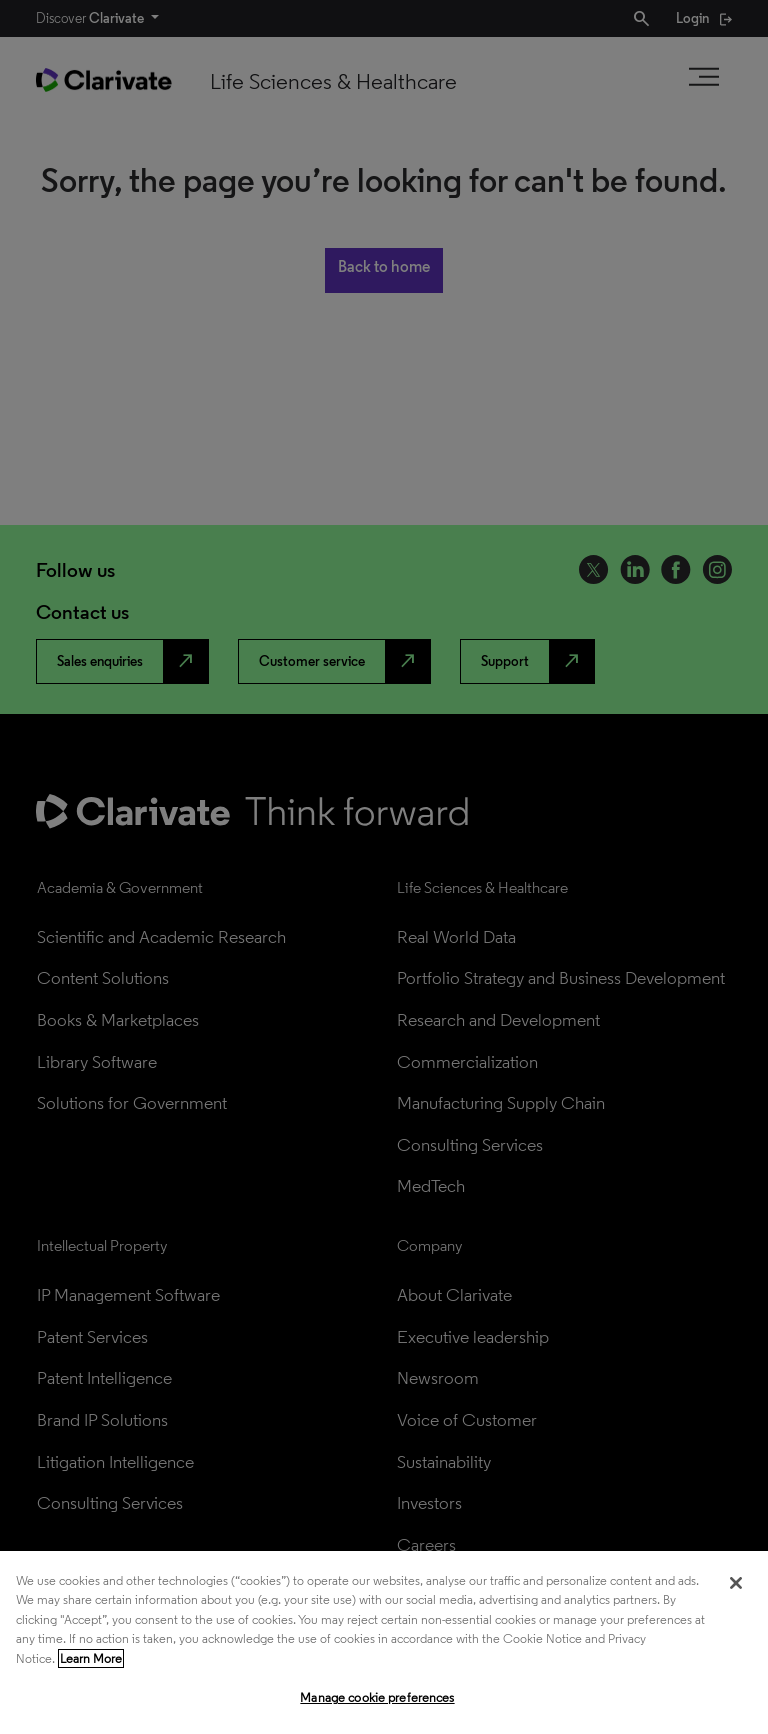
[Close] (736, 1583)
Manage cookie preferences (377, 1697)
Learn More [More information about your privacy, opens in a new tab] (91, 1658)
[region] (384, 1642)
